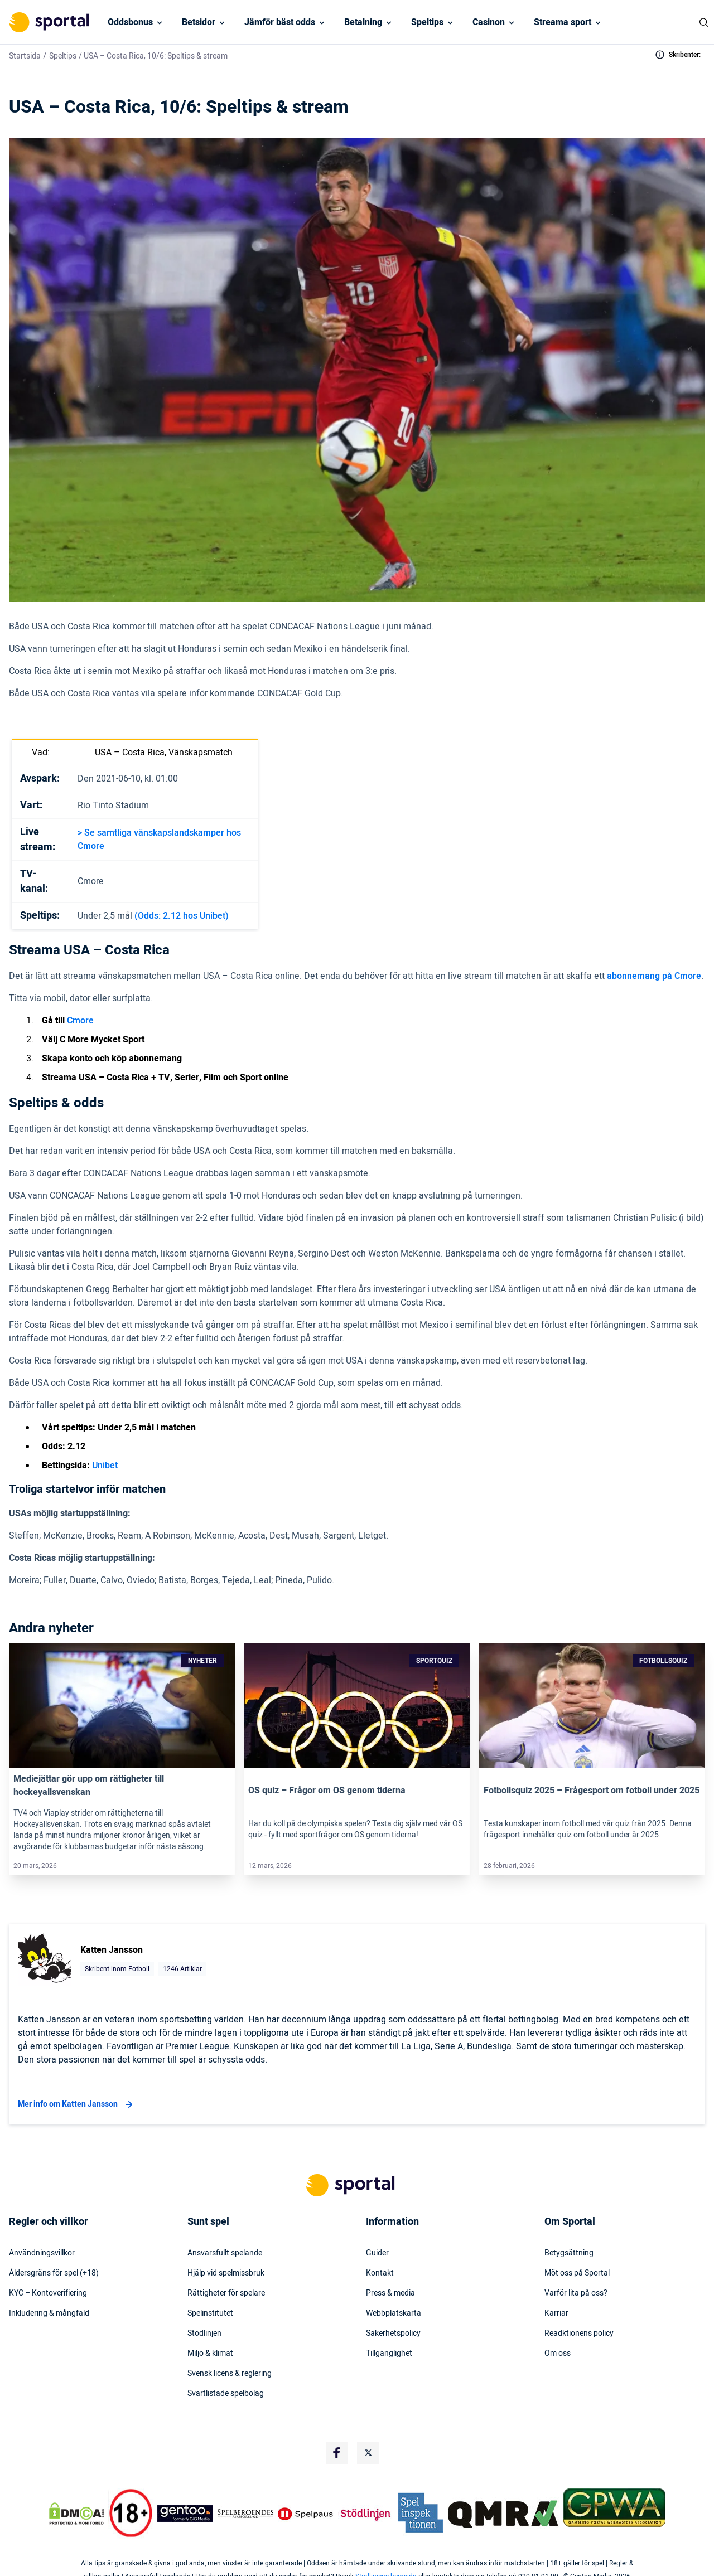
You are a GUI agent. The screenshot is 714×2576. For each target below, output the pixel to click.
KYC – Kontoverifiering (48, 2293)
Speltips (427, 22)
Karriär (556, 2313)
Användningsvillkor (42, 2253)
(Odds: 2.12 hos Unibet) (181, 916)
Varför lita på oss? (575, 2293)
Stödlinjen (204, 2333)
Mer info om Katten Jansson (77, 2104)
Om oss (557, 2353)
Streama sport (562, 22)
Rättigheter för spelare (226, 2293)
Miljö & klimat (210, 2353)
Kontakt (380, 2273)
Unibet (105, 1465)
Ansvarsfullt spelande (224, 2253)
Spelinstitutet (210, 2313)
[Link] (122, 1705)
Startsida (25, 56)
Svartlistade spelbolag (225, 2393)
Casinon (488, 22)
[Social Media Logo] (337, 2453)
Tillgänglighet (389, 2353)
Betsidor (198, 22)
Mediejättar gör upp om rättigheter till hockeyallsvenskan (88, 1785)
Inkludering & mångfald (49, 2313)
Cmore (80, 1020)
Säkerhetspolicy (393, 2333)
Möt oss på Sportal (577, 2273)
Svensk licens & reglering (229, 2373)
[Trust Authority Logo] (185, 2513)
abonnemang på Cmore (654, 976)
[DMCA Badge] (76, 2513)
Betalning (363, 22)
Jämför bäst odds (279, 22)
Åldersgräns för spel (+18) (54, 2273)
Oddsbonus (130, 22)
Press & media (390, 2293)
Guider (377, 2253)
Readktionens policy (579, 2333)
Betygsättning (569, 2253)
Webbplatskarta (393, 2313)
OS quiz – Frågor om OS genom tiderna (327, 1790)
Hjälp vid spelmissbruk (225, 2273)
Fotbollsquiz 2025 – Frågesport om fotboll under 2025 (591, 1790)
